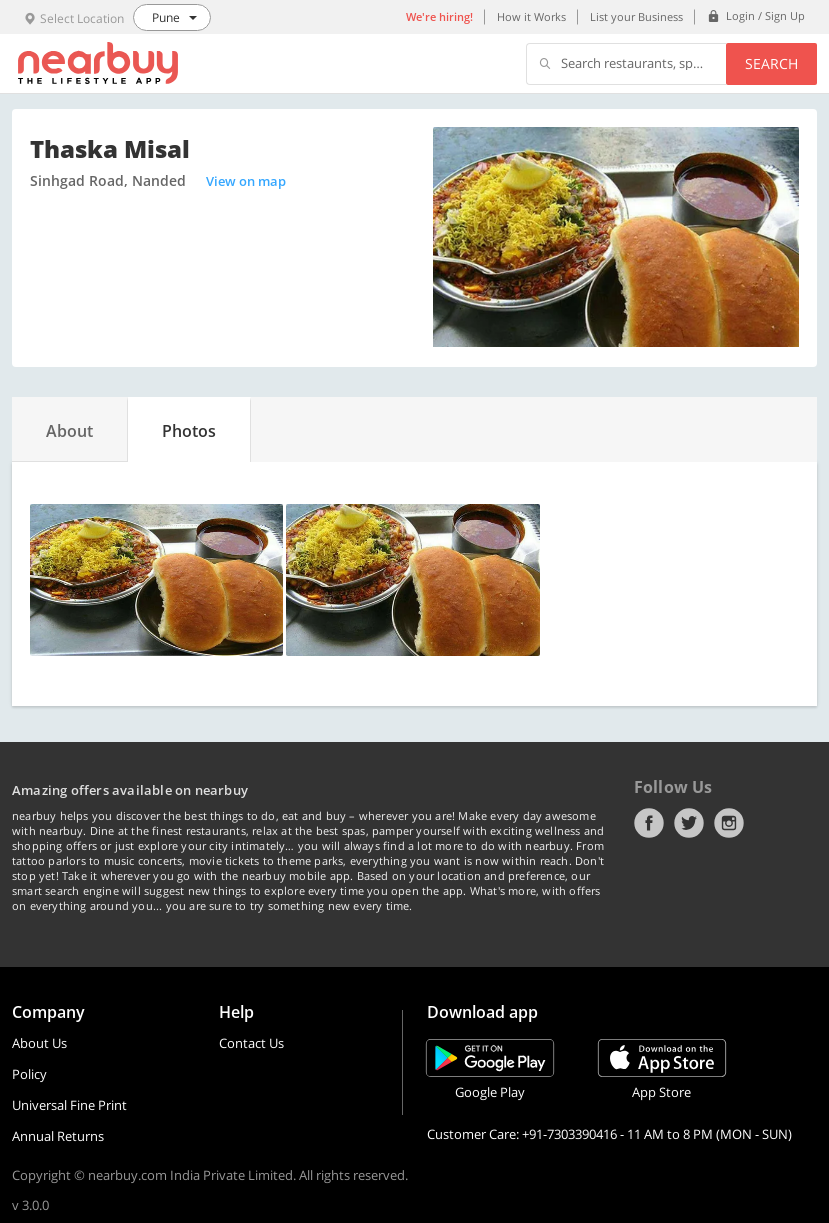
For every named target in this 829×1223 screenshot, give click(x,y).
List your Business (636, 16)
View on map (246, 181)
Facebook (649, 823)
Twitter (689, 823)
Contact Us (251, 1043)
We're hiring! (439, 16)
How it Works (531, 16)
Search (771, 63)
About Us (39, 1043)
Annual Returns (58, 1136)
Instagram (729, 823)
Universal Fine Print (69, 1105)
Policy (29, 1074)
